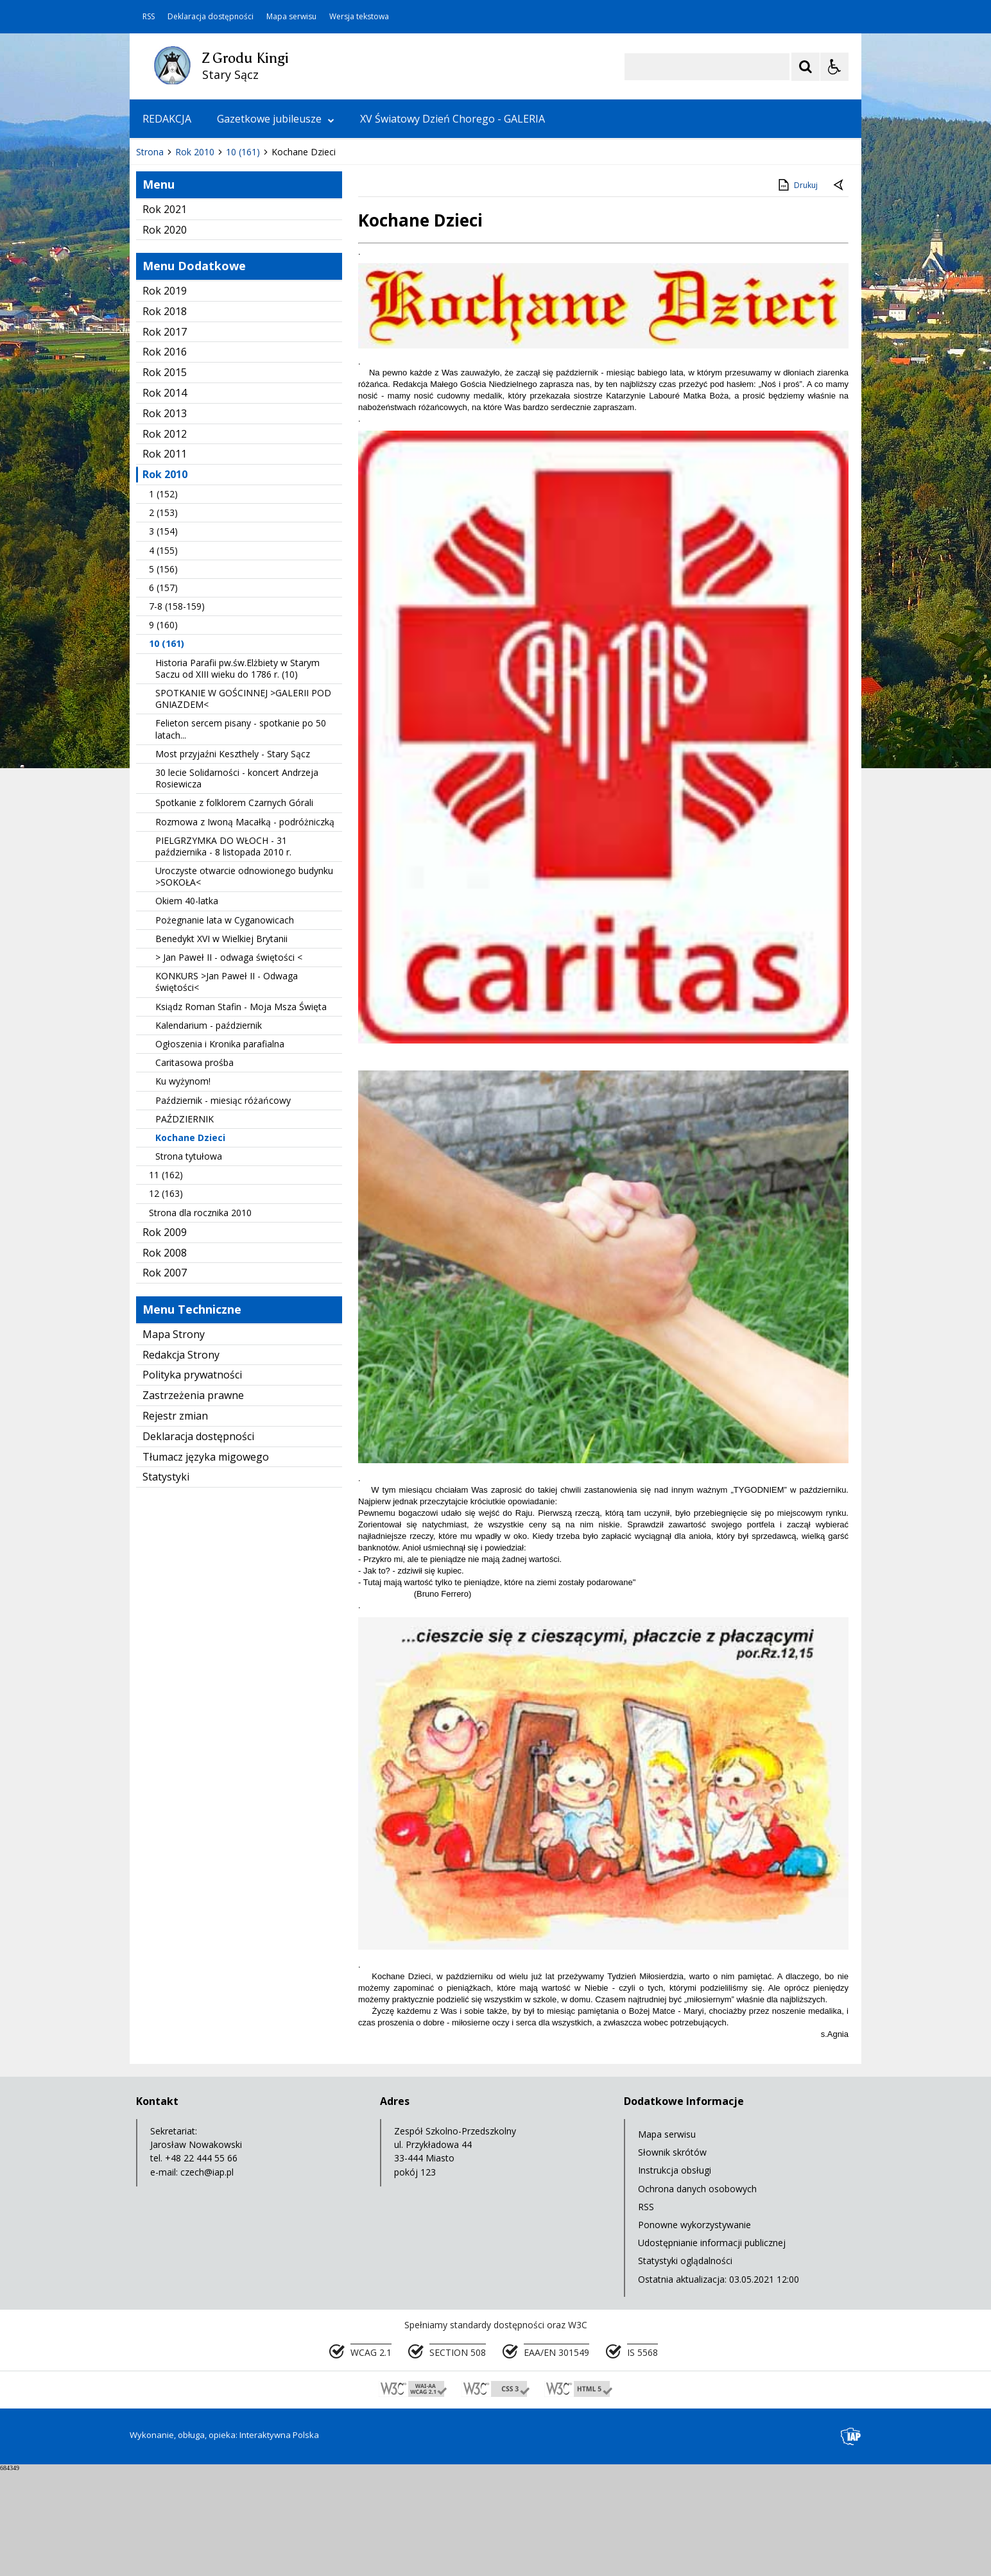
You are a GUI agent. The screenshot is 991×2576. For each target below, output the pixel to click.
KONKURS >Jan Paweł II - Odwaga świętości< (226, 1087)
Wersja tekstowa (359, 17)
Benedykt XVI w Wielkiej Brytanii (221, 1044)
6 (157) (163, 693)
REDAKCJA (166, 119)
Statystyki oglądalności (685, 2366)
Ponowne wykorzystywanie (694, 2330)
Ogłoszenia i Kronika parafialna (219, 1150)
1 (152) (163, 600)
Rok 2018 (164, 417)
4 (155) (163, 656)
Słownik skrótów (672, 2258)
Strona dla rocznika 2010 (200, 1318)
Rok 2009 (164, 1338)
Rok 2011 (164, 560)
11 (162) (166, 1281)
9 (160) (163, 731)
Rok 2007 (164, 1378)
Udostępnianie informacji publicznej (712, 2348)
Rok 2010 (164, 580)
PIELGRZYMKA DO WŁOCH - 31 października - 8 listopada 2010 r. (223, 952)
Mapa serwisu (291, 17)
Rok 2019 (164, 397)
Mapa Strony (173, 1440)
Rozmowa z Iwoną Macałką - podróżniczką (244, 928)
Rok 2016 (164, 458)
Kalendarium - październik (208, 1131)
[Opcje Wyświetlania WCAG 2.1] (834, 67)
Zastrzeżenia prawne (193, 1501)
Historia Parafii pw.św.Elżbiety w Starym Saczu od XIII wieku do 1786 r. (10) (237, 774)
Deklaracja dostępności (211, 17)
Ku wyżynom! (183, 1187)
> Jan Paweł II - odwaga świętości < (228, 1063)
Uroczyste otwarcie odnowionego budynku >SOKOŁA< (244, 982)
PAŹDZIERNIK (184, 1225)
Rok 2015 (164, 478)
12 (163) (166, 1299)
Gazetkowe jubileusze (275, 119)
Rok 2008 (164, 1359)
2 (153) (163, 618)
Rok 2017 (164, 438)
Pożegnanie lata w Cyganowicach (224, 1026)
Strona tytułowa (188, 1262)
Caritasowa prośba (194, 1168)
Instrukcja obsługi (674, 2276)
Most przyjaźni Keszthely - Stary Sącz (232, 860)
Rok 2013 (164, 519)
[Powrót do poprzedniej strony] (840, 291)
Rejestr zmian (175, 1522)
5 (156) (163, 675)
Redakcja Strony (181, 1461)
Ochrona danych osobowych (697, 2294)
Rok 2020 (164, 336)
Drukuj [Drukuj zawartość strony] (797, 290)
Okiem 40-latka (186, 1006)
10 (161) (166, 749)
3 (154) (163, 637)
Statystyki (165, 1583)
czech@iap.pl (207, 2278)
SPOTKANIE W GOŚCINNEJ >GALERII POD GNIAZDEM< (243, 804)
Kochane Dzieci (190, 1243)
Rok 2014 (164, 499)
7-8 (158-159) (177, 712)
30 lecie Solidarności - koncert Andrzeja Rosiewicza (236, 884)
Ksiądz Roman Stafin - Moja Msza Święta (241, 1112)
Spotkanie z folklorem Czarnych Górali (234, 908)
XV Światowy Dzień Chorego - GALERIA (452, 119)
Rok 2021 (164, 315)
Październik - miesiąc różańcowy (223, 1206)
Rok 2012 (164, 540)
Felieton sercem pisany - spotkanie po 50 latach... (240, 834)
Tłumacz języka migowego (205, 1563)
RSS (148, 17)
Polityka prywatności (192, 1480)
